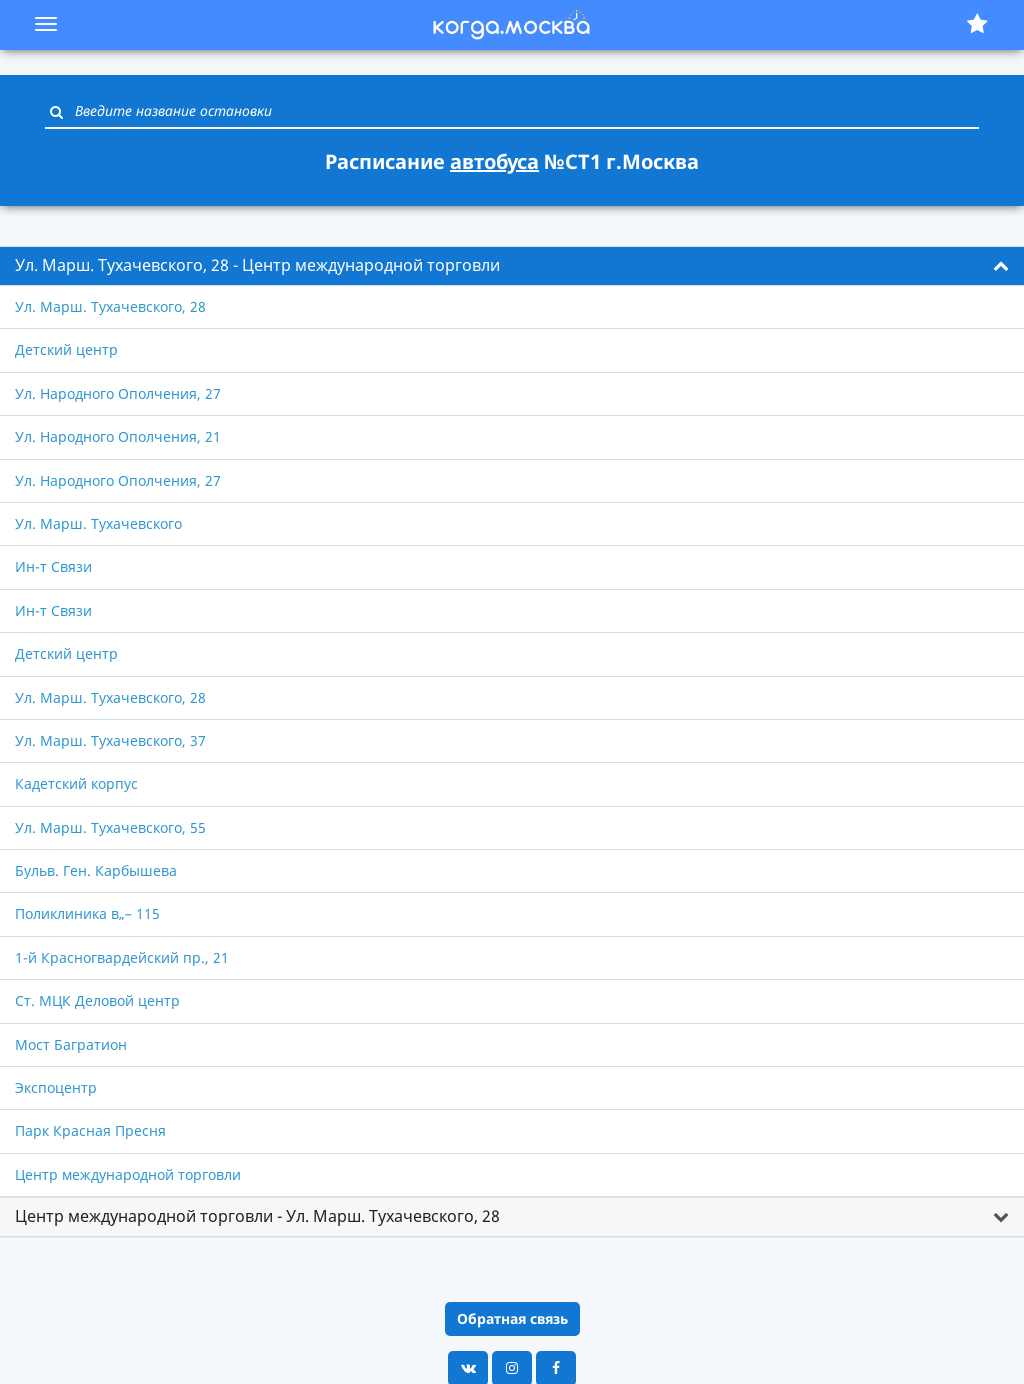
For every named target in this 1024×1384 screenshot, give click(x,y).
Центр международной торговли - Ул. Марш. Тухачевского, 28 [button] (257, 1216)
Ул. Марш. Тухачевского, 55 (110, 827)
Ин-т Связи (53, 566)
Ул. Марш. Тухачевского (98, 523)
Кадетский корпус (76, 783)
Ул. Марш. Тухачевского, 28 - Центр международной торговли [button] (257, 265)
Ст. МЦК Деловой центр (97, 1000)
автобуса (494, 161)
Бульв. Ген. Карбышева (96, 870)
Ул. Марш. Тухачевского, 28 (110, 306)
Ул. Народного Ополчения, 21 (118, 436)
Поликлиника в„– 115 (87, 913)
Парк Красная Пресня (90, 1130)
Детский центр (66, 349)
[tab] (512, 266)
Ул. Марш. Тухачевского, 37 (110, 740)
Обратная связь (512, 1318)
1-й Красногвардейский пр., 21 (122, 957)
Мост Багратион (71, 1044)
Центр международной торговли (128, 1174)
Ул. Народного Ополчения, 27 (118, 393)
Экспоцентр (56, 1087)
